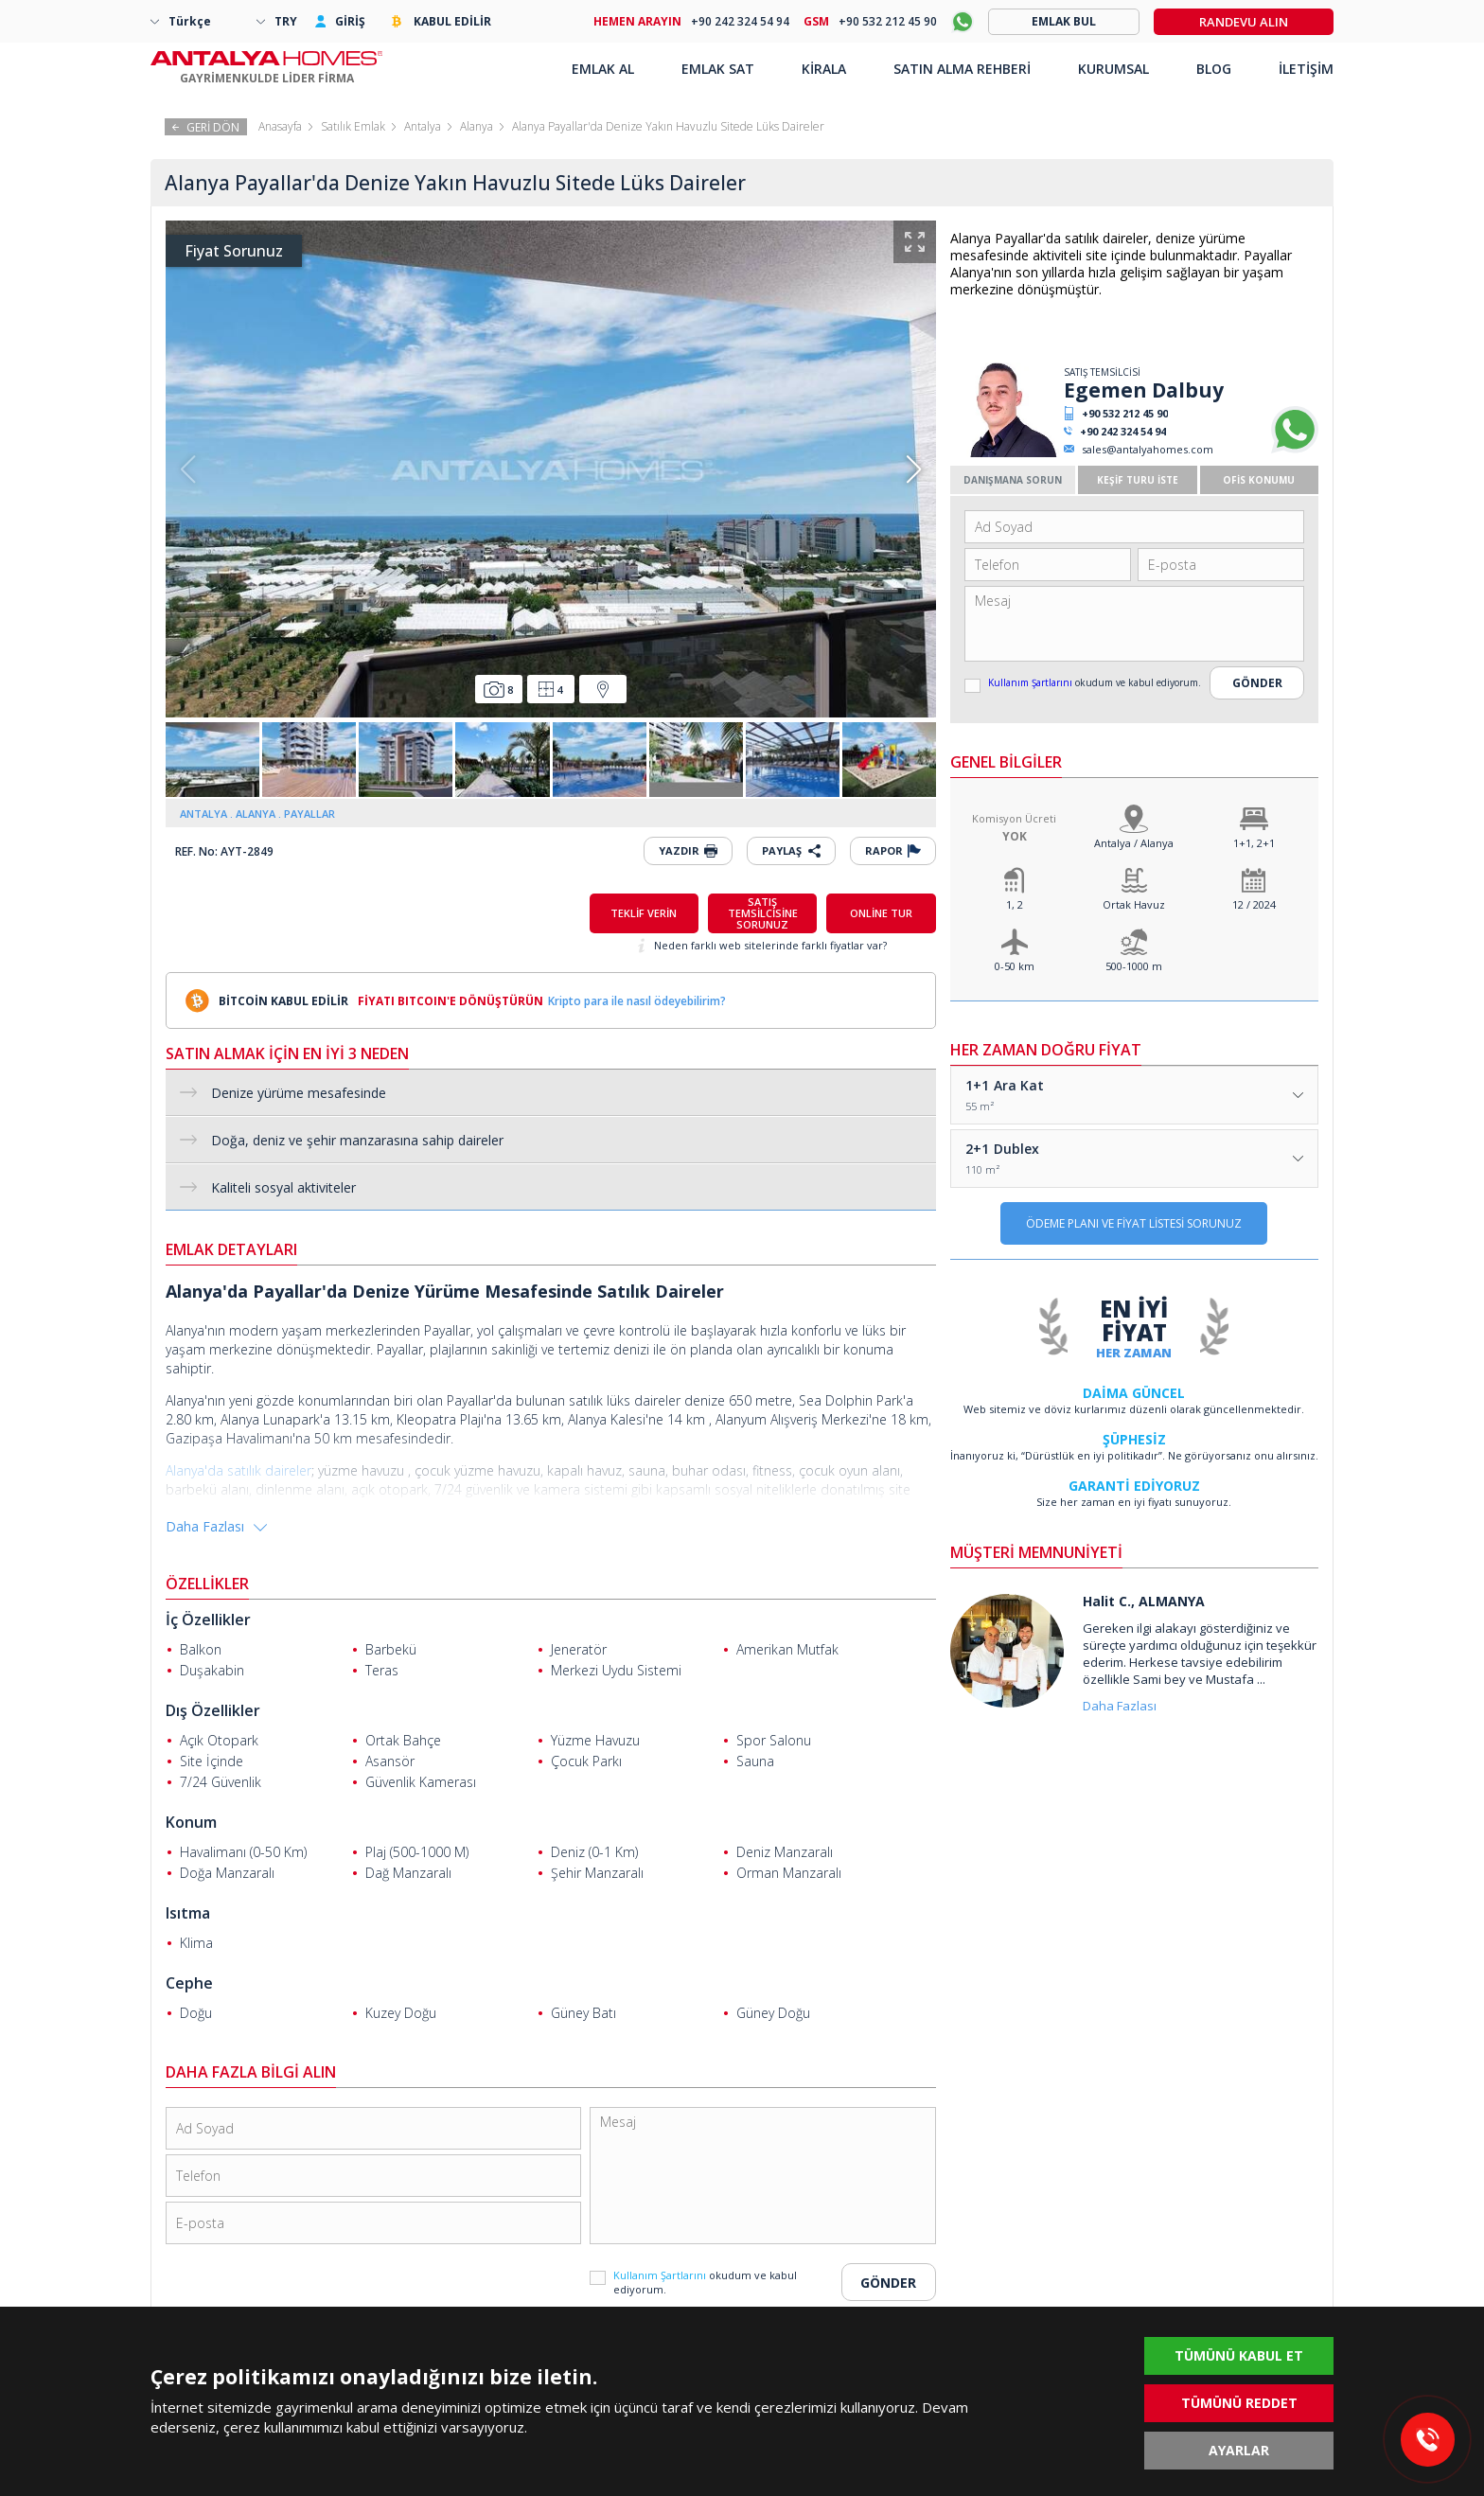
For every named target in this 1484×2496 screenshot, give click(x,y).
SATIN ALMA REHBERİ (962, 69)
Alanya (476, 126)
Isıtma (188, 1913)
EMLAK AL (603, 69)
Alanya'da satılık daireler (238, 1470)
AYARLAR (1239, 2450)
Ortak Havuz (1134, 904)
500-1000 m (1133, 966)
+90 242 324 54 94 (1123, 431)
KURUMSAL (1113, 69)
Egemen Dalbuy (1144, 390)
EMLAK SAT (717, 69)
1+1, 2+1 (1254, 843)
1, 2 (1014, 904)
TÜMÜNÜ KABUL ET (1239, 2355)
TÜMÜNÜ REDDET (1239, 2403)
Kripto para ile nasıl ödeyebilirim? (637, 1001)
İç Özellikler (208, 1619)
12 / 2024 (1254, 904)
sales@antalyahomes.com (1147, 449)
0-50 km (1014, 966)
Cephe (189, 1983)
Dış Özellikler (213, 1710)
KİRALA (824, 69)
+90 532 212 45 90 (1125, 413)
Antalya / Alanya (1134, 843)
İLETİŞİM (1306, 69)
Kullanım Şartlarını (1031, 682)
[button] (914, 469)
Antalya (422, 126)
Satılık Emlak (353, 126)
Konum (191, 1822)
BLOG (1213, 69)
